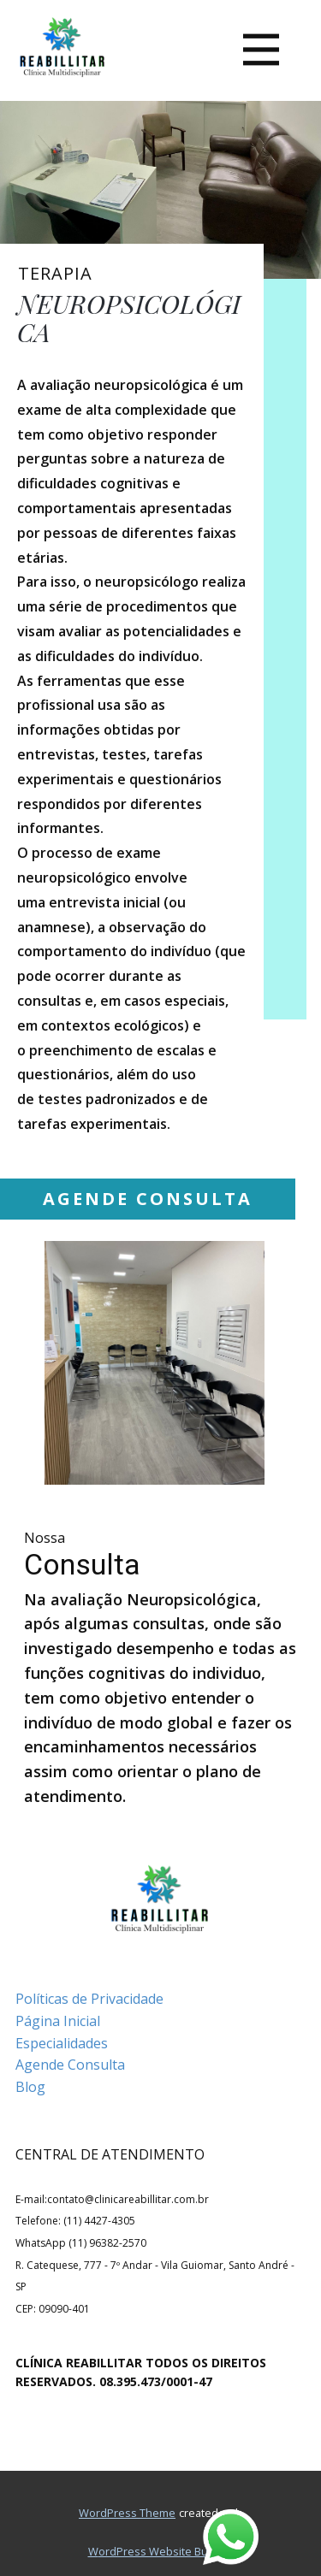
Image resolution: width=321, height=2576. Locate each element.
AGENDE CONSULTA (148, 1198)
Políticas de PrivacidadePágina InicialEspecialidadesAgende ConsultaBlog (89, 2042)
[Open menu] (261, 49)
